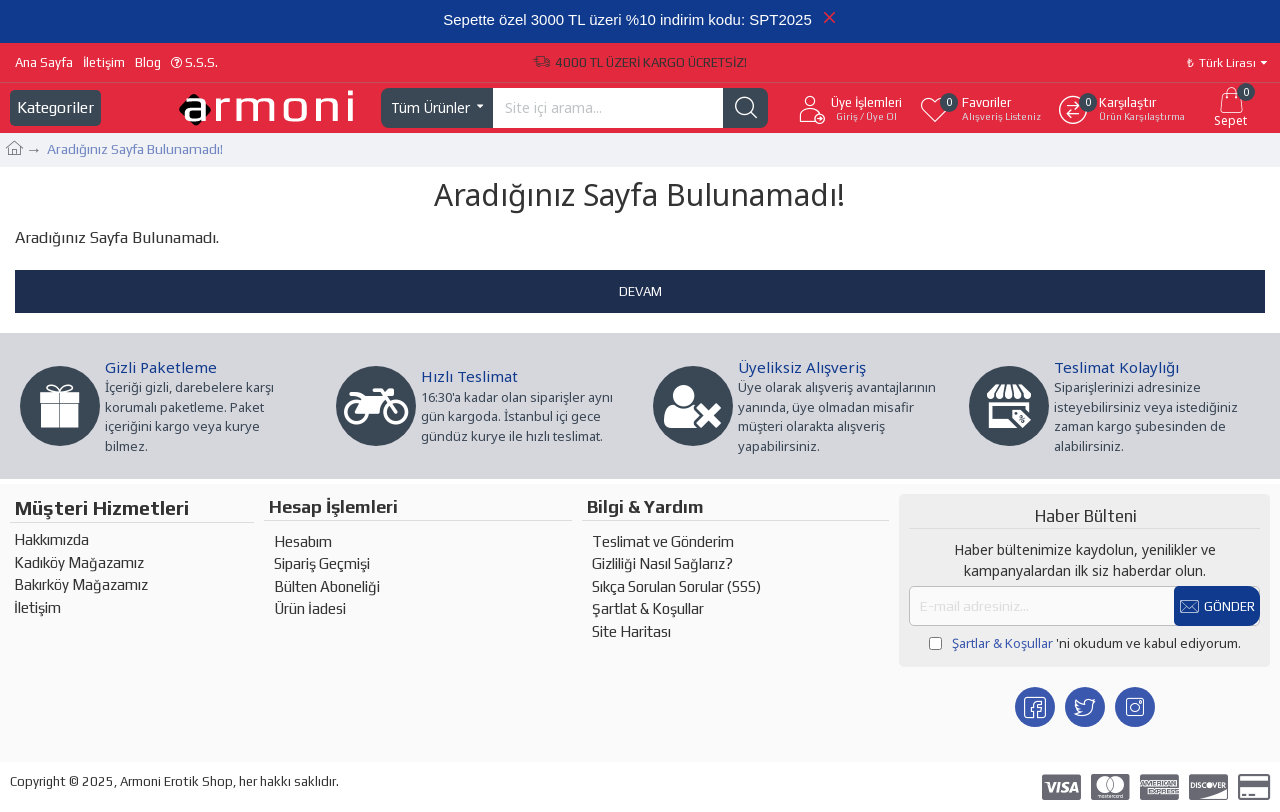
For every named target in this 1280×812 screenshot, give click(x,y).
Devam (640, 291)
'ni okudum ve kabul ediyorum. (1085, 644)
